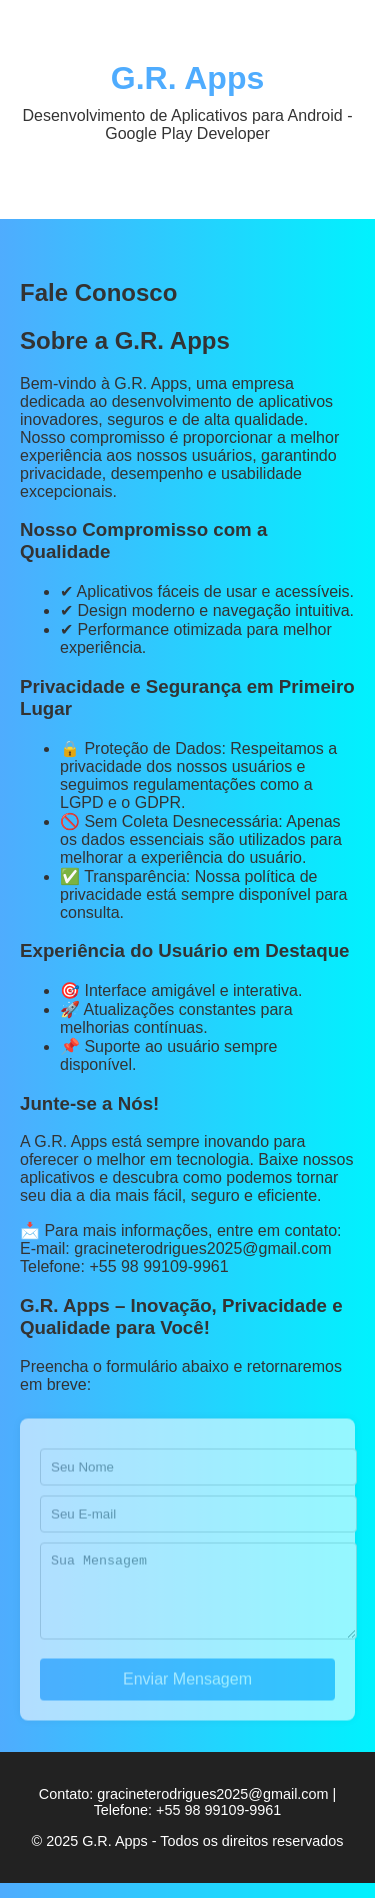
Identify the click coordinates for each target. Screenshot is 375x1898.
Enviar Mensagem (187, 1696)
